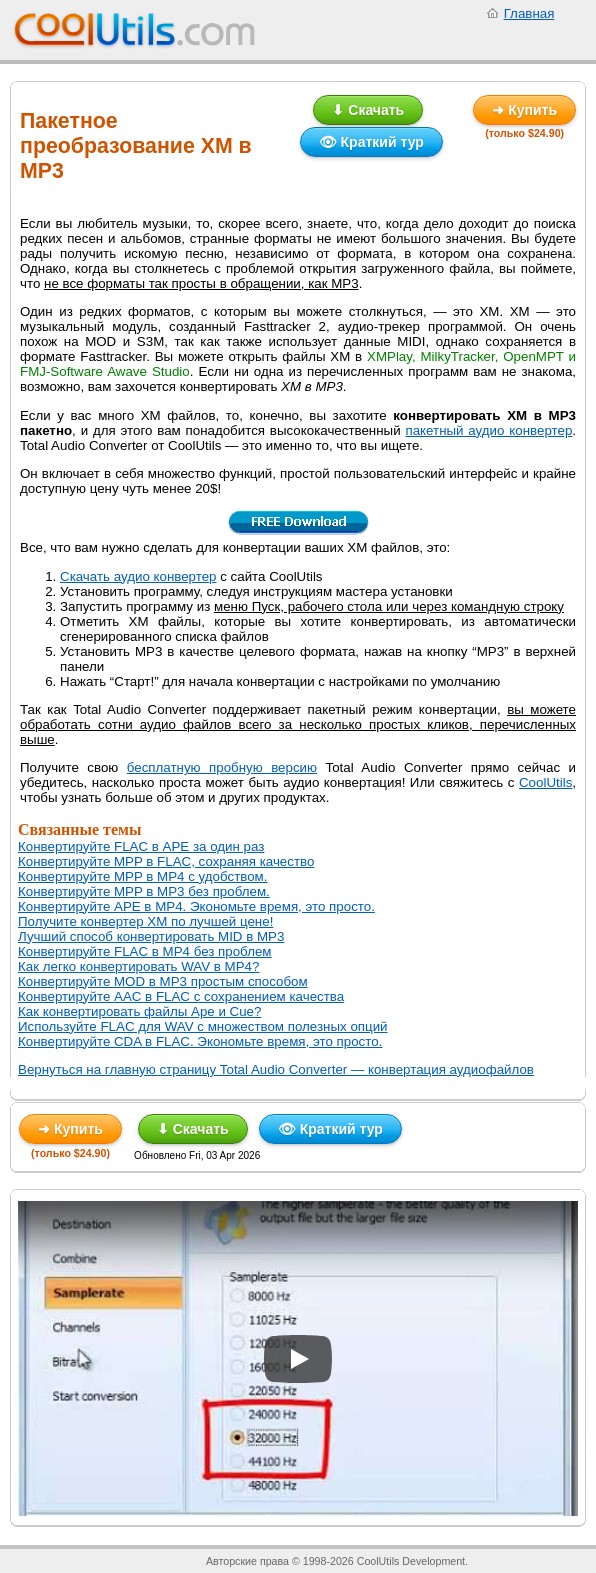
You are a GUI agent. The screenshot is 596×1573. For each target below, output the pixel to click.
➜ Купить (524, 110)
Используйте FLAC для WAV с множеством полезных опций (203, 1026)
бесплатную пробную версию (222, 767)
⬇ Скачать (368, 110)
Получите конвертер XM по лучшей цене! (145, 921)
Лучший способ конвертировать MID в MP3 (151, 936)
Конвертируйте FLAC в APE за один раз (141, 846)
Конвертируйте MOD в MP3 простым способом (163, 981)
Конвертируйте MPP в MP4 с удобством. (142, 876)
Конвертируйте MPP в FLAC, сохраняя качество (166, 861)
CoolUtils (545, 782)
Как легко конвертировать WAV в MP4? (138, 966)
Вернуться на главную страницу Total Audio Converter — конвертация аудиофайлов (276, 1069)
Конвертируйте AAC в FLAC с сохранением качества (181, 996)
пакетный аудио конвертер (488, 430)
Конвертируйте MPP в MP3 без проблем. (144, 891)
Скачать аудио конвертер (138, 576)
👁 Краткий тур (371, 142)
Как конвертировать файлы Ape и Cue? (139, 1011)
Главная (529, 13)
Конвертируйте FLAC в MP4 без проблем (145, 951)
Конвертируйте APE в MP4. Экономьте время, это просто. (196, 906)
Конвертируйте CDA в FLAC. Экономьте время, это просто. (200, 1041)
